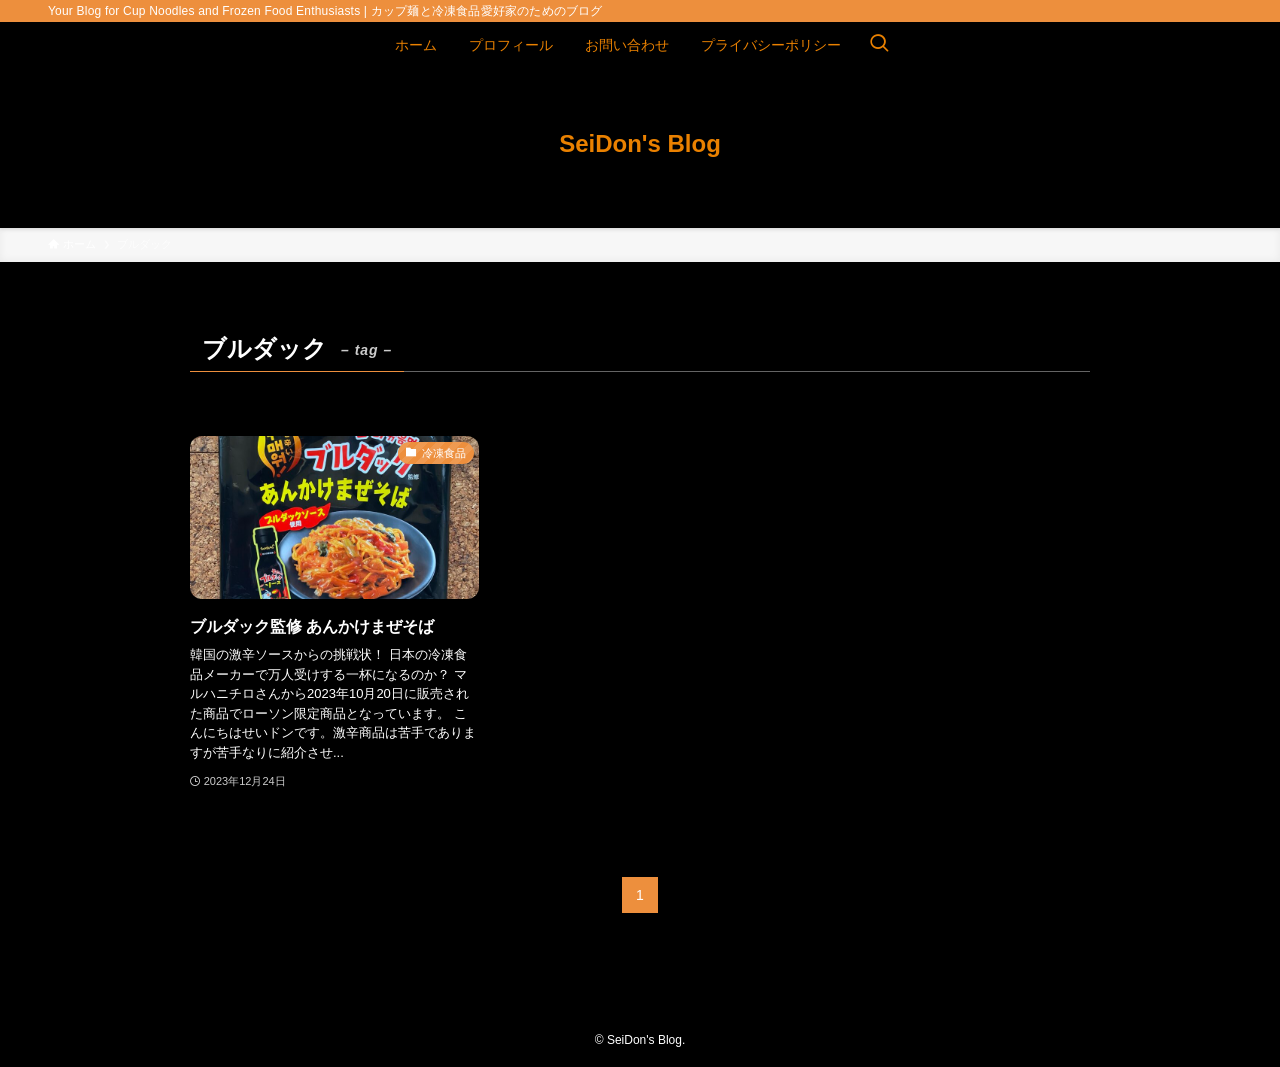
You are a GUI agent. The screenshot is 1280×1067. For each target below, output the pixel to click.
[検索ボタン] (879, 45)
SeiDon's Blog (640, 144)
